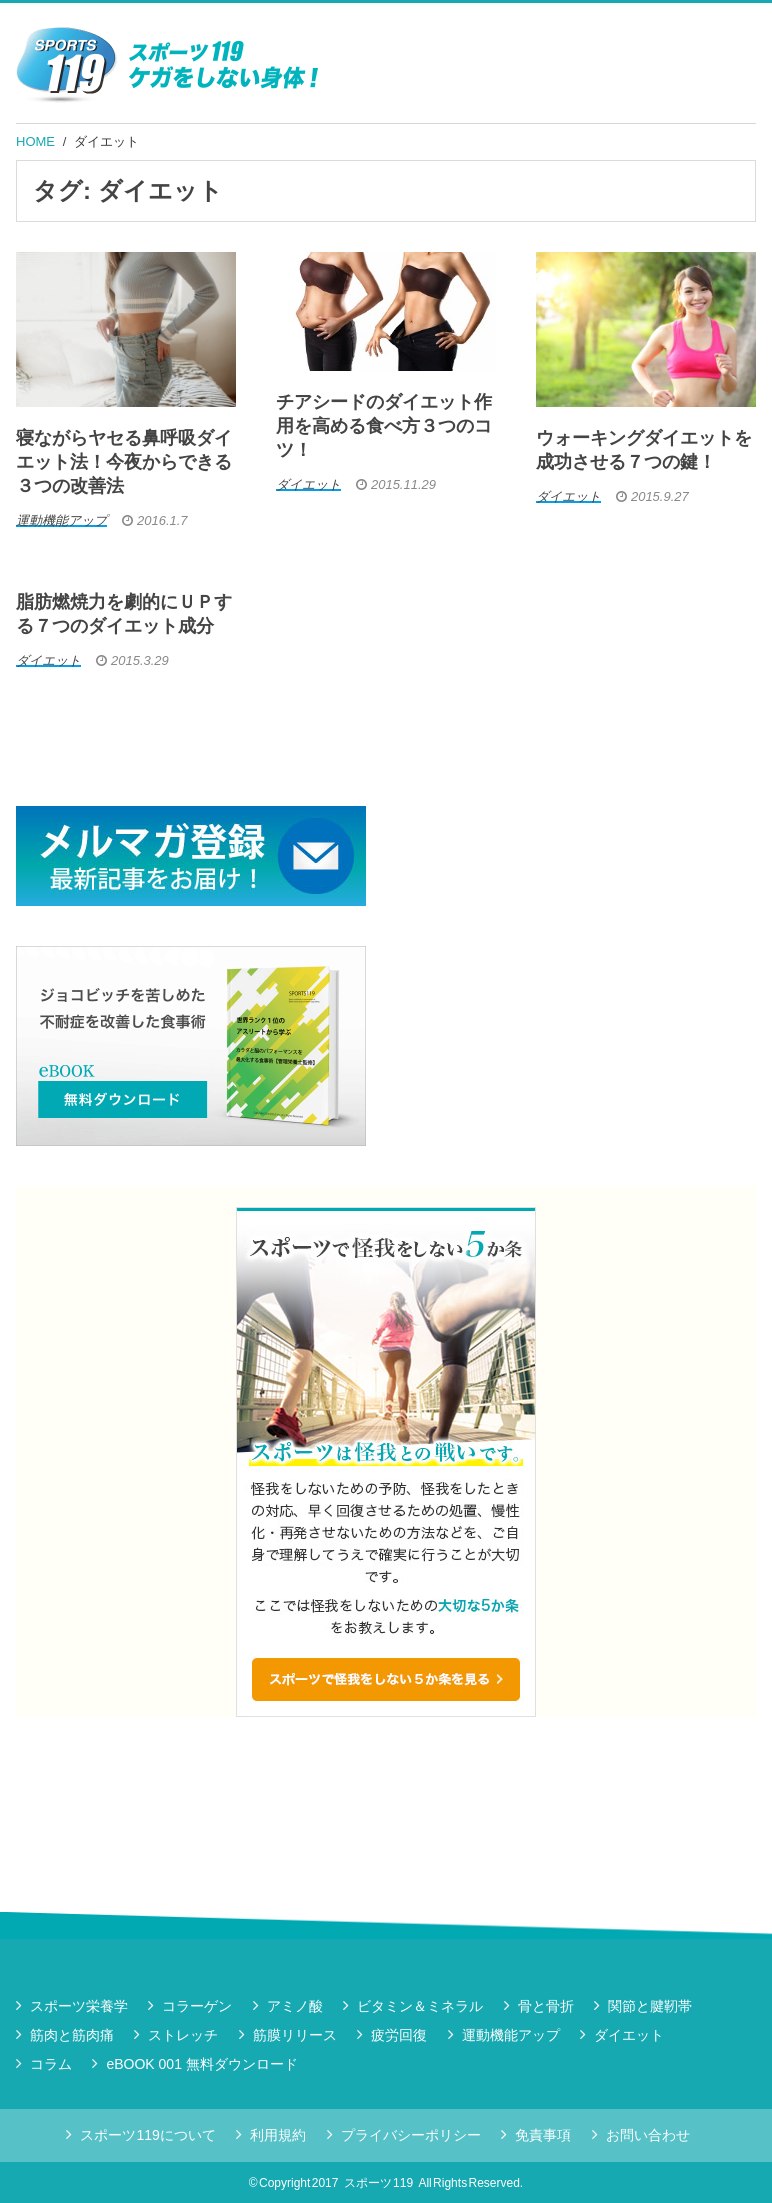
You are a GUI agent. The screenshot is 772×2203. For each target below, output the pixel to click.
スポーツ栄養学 (79, 2006)
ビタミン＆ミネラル (420, 2006)
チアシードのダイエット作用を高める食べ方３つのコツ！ (384, 426)
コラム (51, 2064)
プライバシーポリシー (411, 2135)
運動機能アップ (511, 2035)
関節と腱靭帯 (650, 2006)
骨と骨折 (546, 2006)
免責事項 (543, 2135)
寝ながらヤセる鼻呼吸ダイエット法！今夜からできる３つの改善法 (124, 462)
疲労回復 (399, 2035)
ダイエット (106, 141)
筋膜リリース (295, 2035)
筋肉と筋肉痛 (72, 2035)
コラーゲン (197, 2006)
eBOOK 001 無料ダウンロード (201, 2064)
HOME (35, 141)
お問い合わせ (648, 2135)
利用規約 (278, 2135)
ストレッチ (183, 2035)
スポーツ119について (147, 2135)
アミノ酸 (295, 2006)
